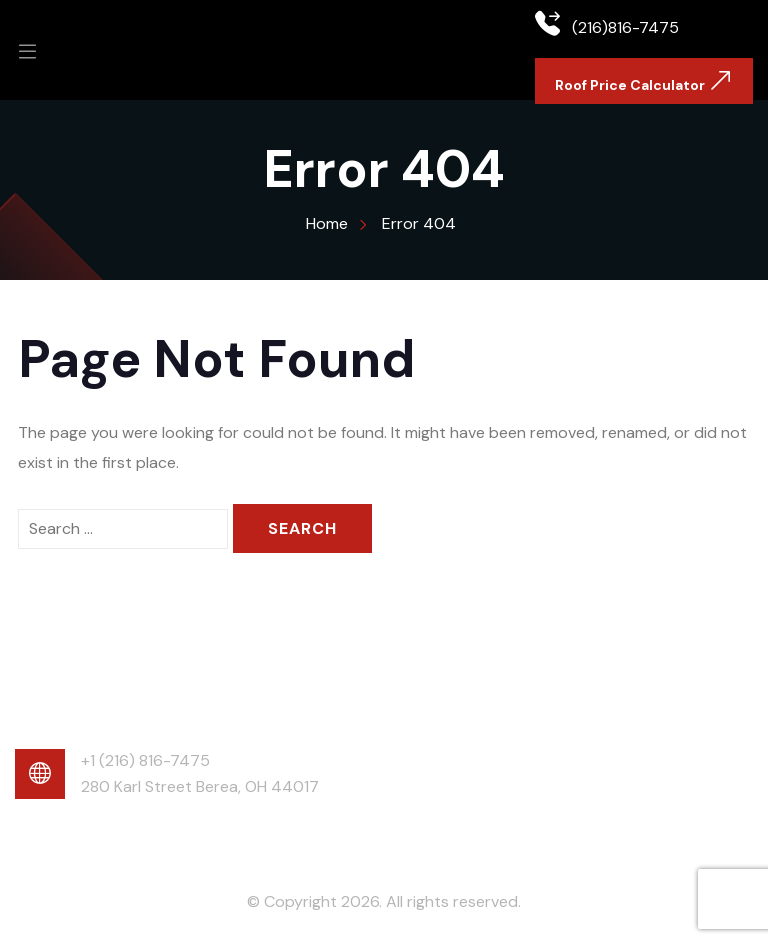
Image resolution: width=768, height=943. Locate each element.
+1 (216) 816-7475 (145, 760)
